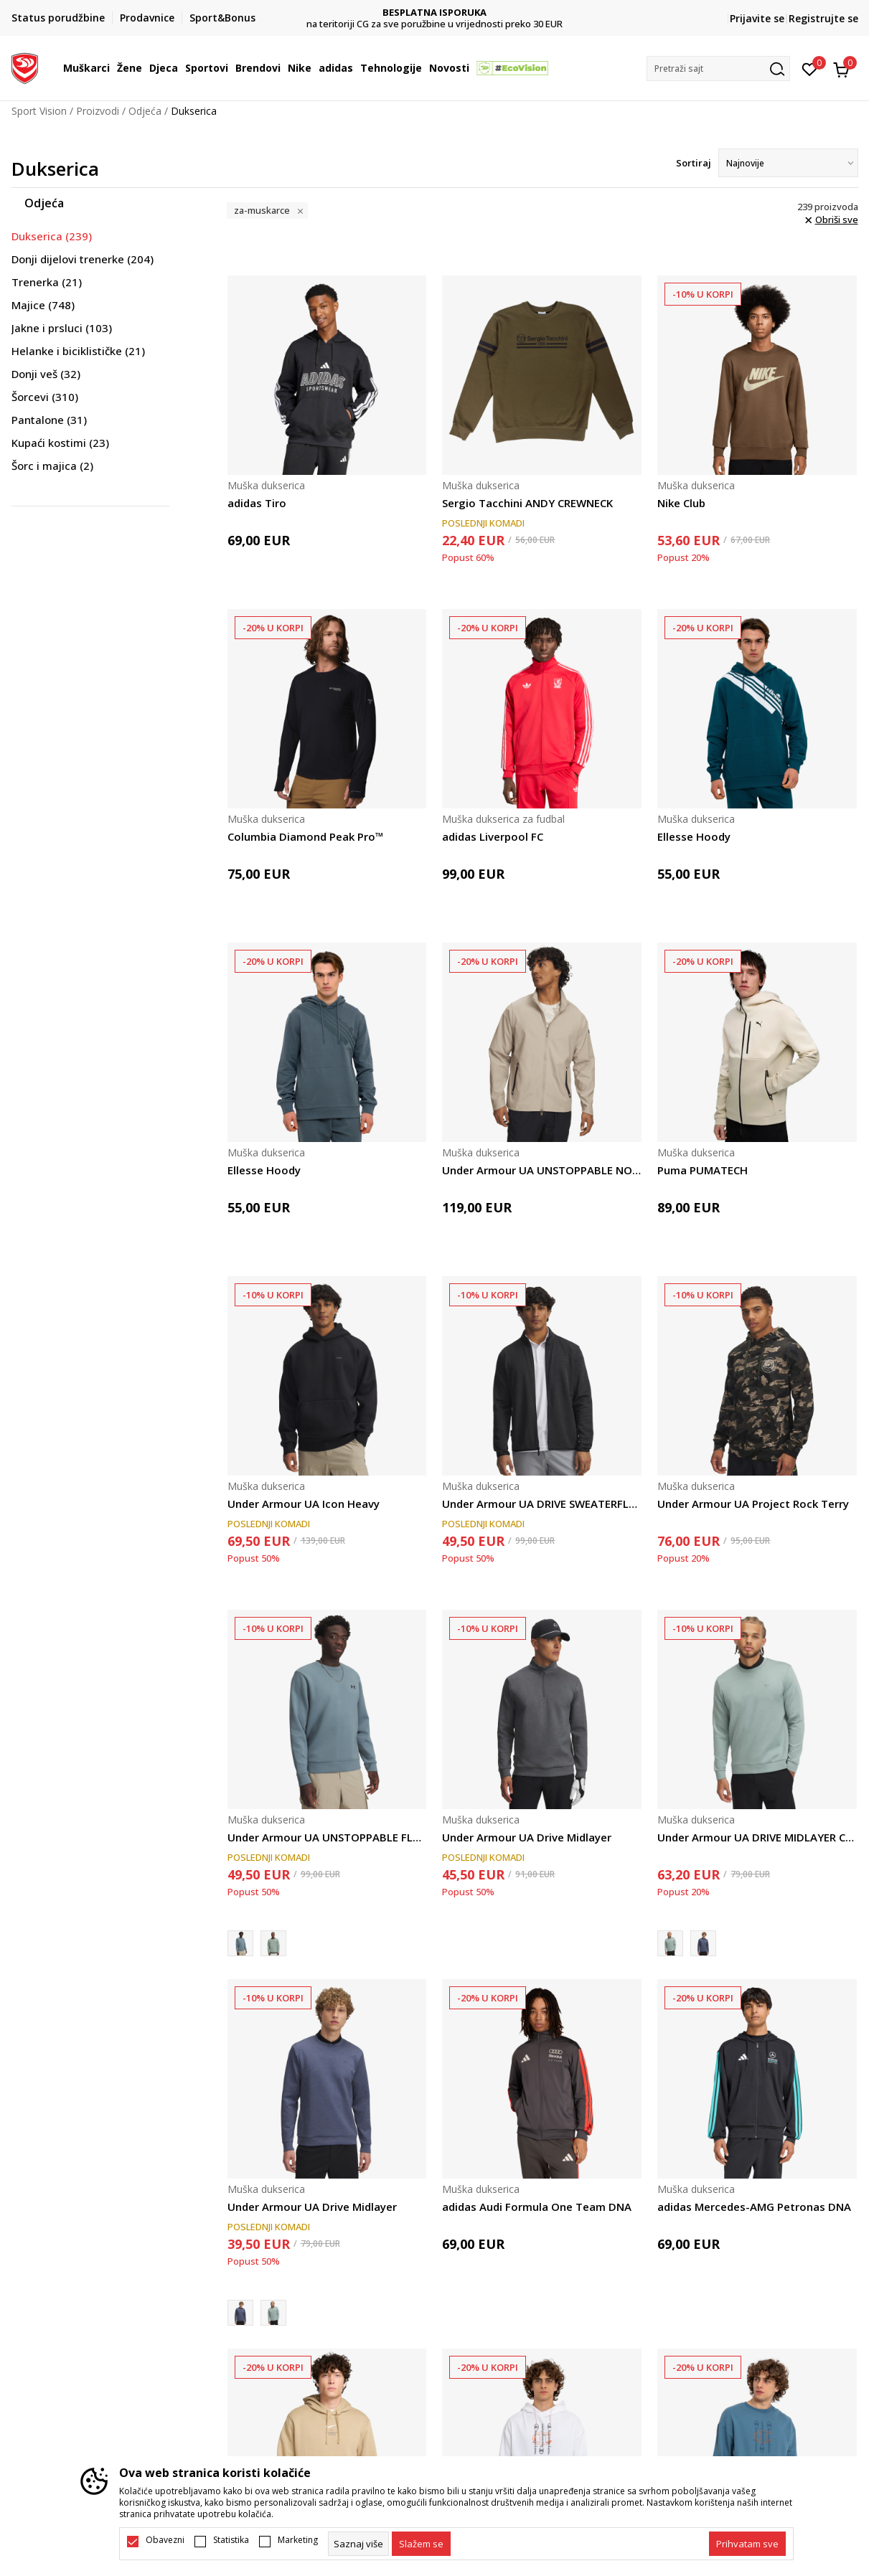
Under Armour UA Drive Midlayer (526, 1837)
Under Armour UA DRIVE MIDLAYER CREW (757, 1837)
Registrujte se (823, 18)
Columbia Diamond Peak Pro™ (305, 836)
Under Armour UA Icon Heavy (303, 1503)
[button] (718, 68)
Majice (43, 305)
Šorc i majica (52, 465)
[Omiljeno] (810, 68)
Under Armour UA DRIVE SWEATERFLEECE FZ (542, 1503)
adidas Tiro (256, 503)
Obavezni (165, 2540)
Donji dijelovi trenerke (82, 259)
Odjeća (144, 111)
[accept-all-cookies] (747, 2544)
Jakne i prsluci (61, 328)
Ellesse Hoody (694, 836)
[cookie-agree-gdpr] (421, 2544)
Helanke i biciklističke (78, 351)
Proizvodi (97, 111)
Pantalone (49, 419)
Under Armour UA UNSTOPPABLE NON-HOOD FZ (542, 1170)
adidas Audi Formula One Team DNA (536, 2206)
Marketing (298, 2540)
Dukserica (51, 236)
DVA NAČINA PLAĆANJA (434, 12)
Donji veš (45, 374)
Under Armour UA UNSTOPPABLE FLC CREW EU (327, 1837)
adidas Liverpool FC (492, 836)
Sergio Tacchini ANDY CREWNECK (527, 503)
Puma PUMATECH (702, 1170)
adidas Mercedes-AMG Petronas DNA (754, 2206)
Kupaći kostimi (60, 442)
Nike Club (681, 503)
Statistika (231, 2540)
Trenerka (46, 282)
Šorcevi (44, 397)
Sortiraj (693, 162)
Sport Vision (39, 111)
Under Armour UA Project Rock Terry (753, 1503)
